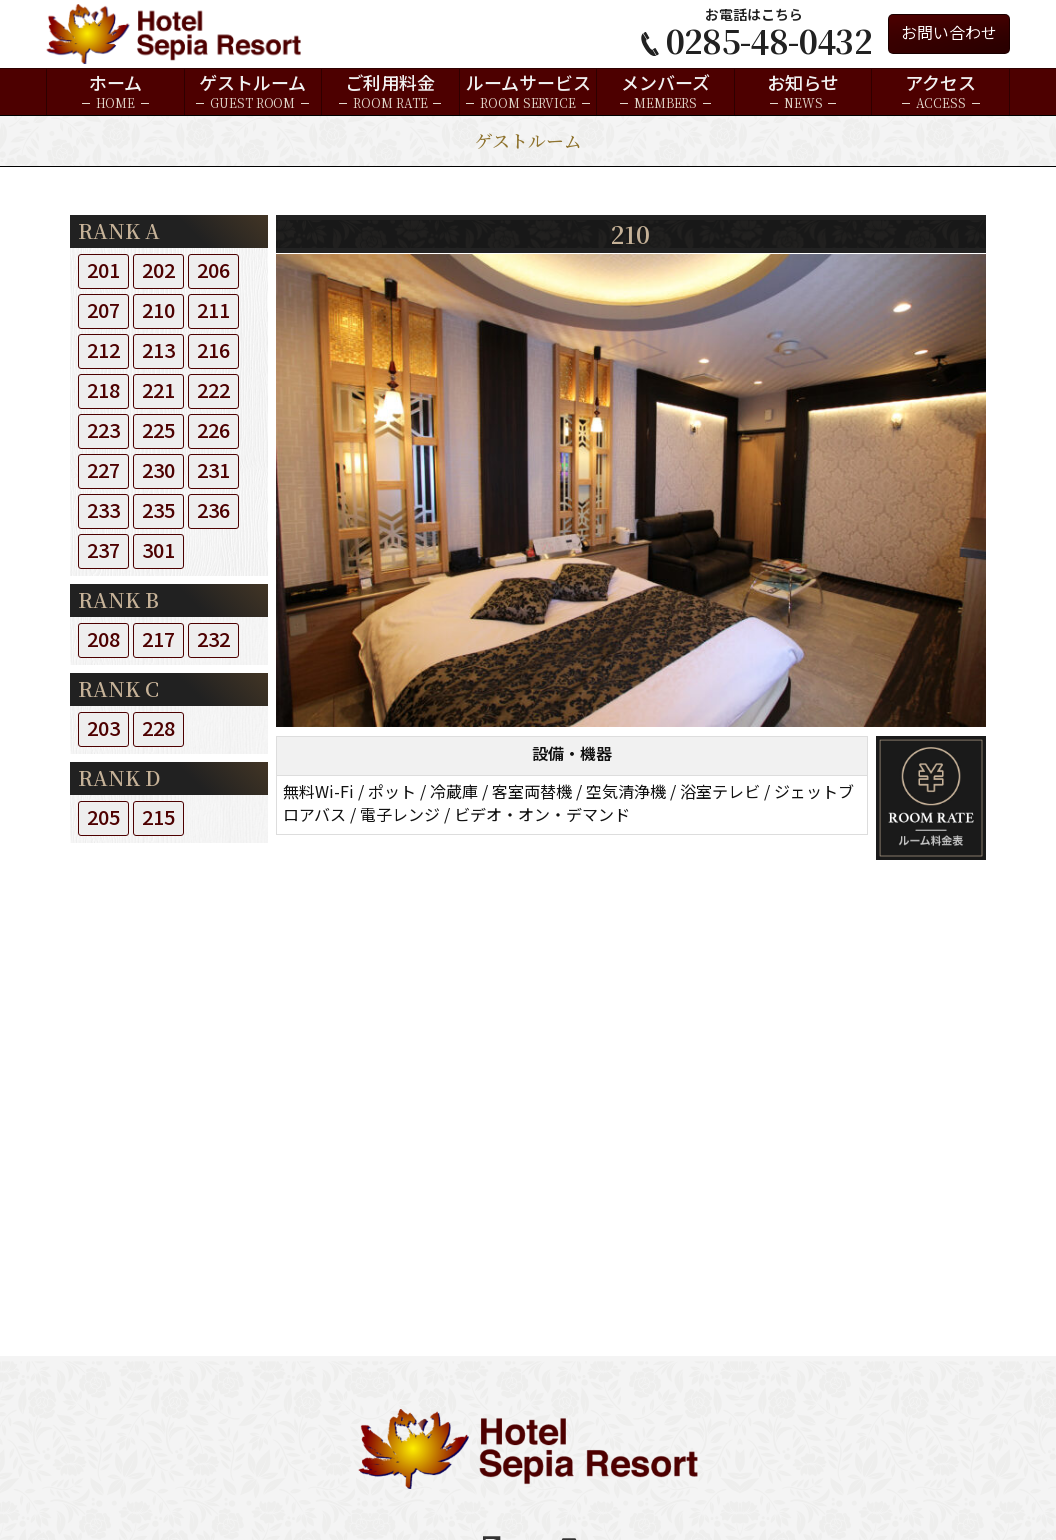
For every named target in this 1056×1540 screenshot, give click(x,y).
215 (158, 818)
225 (158, 431)
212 (103, 351)
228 (158, 729)
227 (103, 471)
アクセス (940, 92)
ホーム (115, 92)
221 (158, 391)
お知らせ (803, 92)
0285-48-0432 (769, 40)
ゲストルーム (252, 92)
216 (213, 351)
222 (213, 391)
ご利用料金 (390, 92)
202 (158, 271)
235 (158, 511)
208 (103, 640)
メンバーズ (665, 92)
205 (103, 818)
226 (213, 431)
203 (103, 729)
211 (213, 311)
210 (158, 311)
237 (103, 551)
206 (213, 271)
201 (103, 271)
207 (103, 311)
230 (158, 471)
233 (103, 511)
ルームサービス (528, 92)
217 (158, 640)
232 (213, 640)
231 (213, 471)
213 (158, 351)
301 (158, 551)
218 (103, 391)
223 (103, 431)
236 (213, 511)
